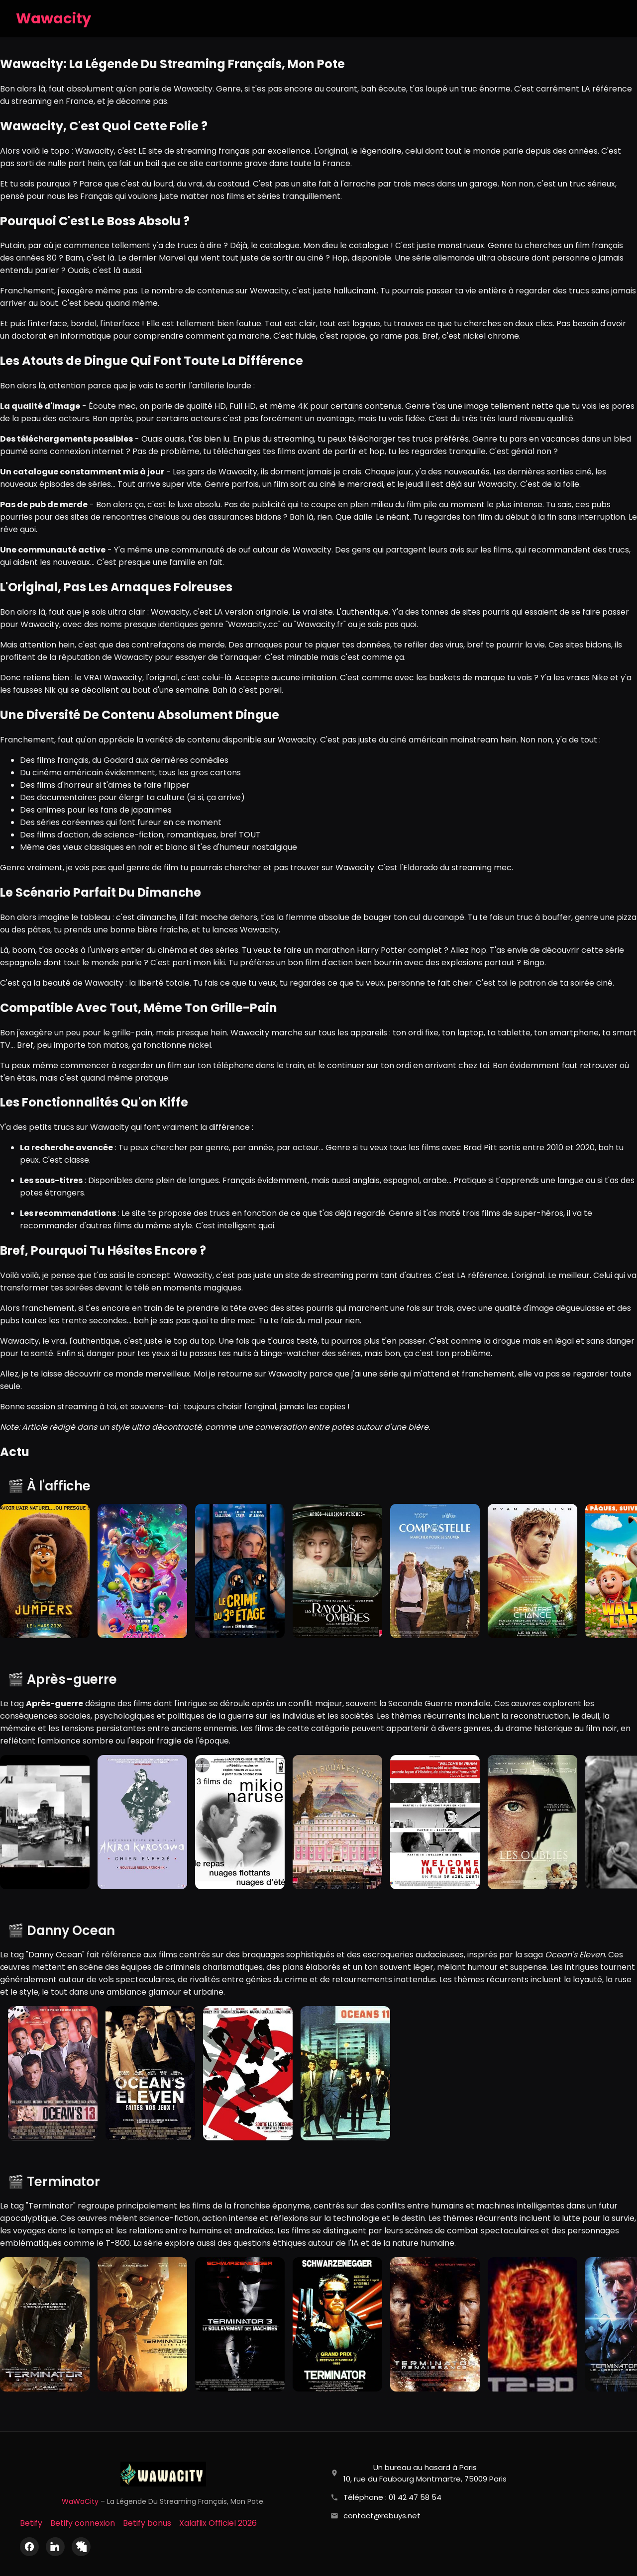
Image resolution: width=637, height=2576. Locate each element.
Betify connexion (82, 2523)
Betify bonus (147, 2523)
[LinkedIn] (55, 2546)
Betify (31, 2523)
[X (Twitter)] (81, 2546)
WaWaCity (80, 2501)
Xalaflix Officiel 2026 (218, 2523)
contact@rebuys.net (382, 2515)
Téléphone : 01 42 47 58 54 (392, 2497)
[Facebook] (29, 2546)
